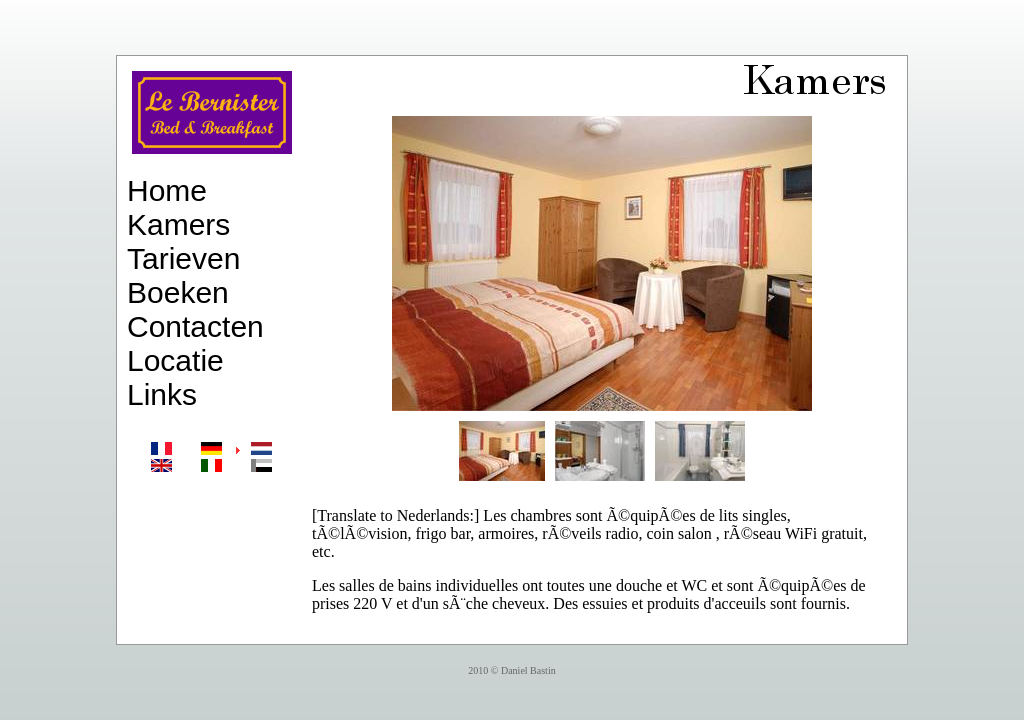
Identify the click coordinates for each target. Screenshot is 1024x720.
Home (167, 190)
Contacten (195, 326)
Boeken (178, 292)
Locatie (175, 360)
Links (162, 394)
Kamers (178, 224)
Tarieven (183, 258)
